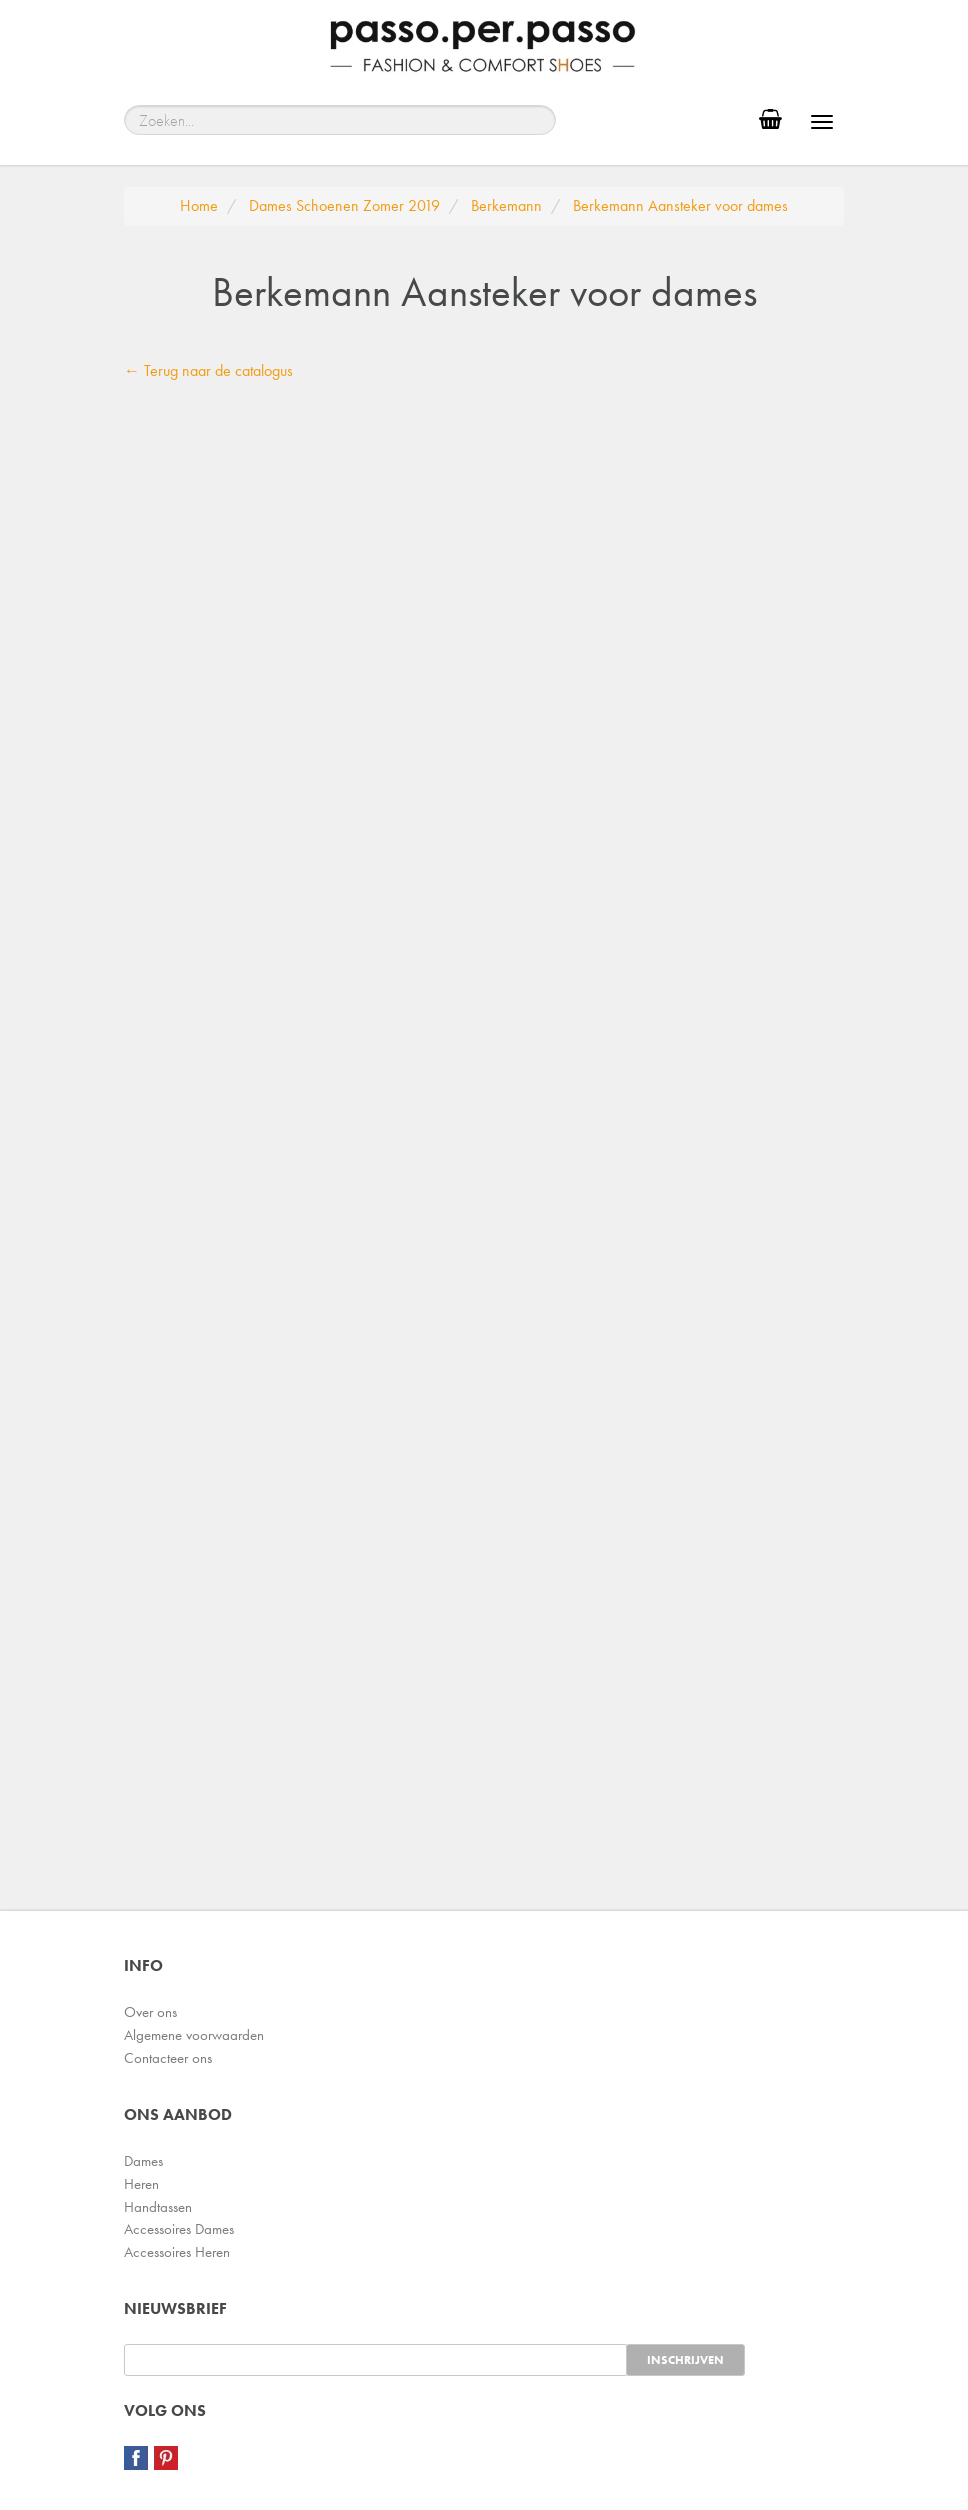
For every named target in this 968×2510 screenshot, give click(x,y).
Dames (143, 2161)
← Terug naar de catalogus (208, 370)
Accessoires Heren (177, 2252)
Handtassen (158, 2207)
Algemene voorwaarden (194, 2035)
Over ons (150, 2012)
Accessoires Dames (179, 2229)
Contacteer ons (168, 2058)
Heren (141, 2184)
